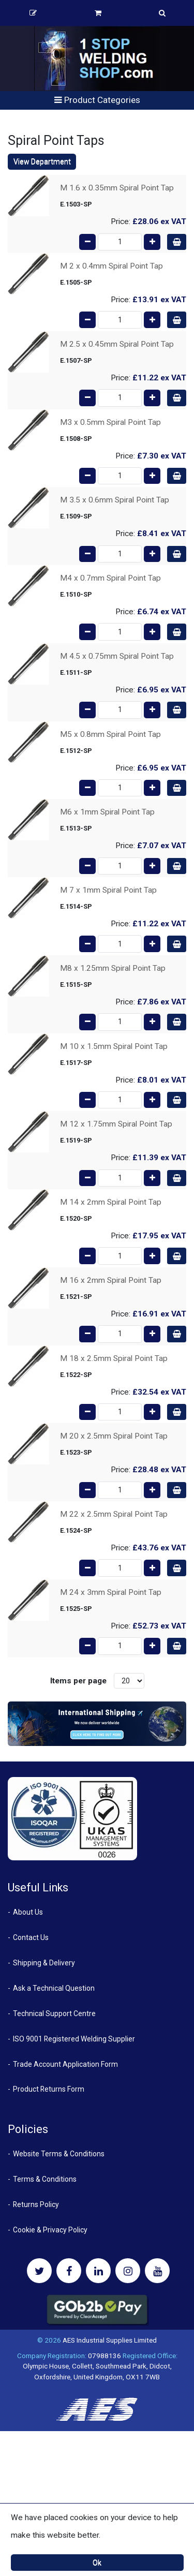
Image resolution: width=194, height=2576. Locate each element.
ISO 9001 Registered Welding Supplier (74, 2039)
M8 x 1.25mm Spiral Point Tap (113, 968)
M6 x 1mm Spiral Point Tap (107, 812)
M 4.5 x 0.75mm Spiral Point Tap (117, 656)
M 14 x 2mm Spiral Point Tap (110, 1202)
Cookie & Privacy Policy (50, 2230)
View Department (42, 161)
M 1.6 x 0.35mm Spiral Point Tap (117, 188)
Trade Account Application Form (65, 2064)
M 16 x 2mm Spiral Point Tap (110, 1280)
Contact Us (31, 1937)
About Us (28, 1912)
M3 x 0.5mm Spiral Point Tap (110, 422)
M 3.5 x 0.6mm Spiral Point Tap (114, 500)
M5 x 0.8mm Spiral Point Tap (110, 734)
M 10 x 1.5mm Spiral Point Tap (114, 1046)
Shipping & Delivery (44, 1963)
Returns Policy (36, 2204)
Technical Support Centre (54, 2013)
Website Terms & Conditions (59, 2154)
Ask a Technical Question (54, 1988)
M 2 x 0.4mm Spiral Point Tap (111, 266)
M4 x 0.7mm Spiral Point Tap (110, 578)
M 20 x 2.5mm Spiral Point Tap (114, 1436)
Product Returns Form (48, 2089)
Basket (98, 13)
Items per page (78, 1680)
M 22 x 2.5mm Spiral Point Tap (114, 1514)
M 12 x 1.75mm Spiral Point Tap (116, 1124)
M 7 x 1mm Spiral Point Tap (108, 890)
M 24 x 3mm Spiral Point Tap (110, 1592)
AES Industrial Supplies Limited (110, 2340)
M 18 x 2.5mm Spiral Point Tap (114, 1358)
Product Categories (97, 100)
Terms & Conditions (45, 2179)
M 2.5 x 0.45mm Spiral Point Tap (117, 344)
